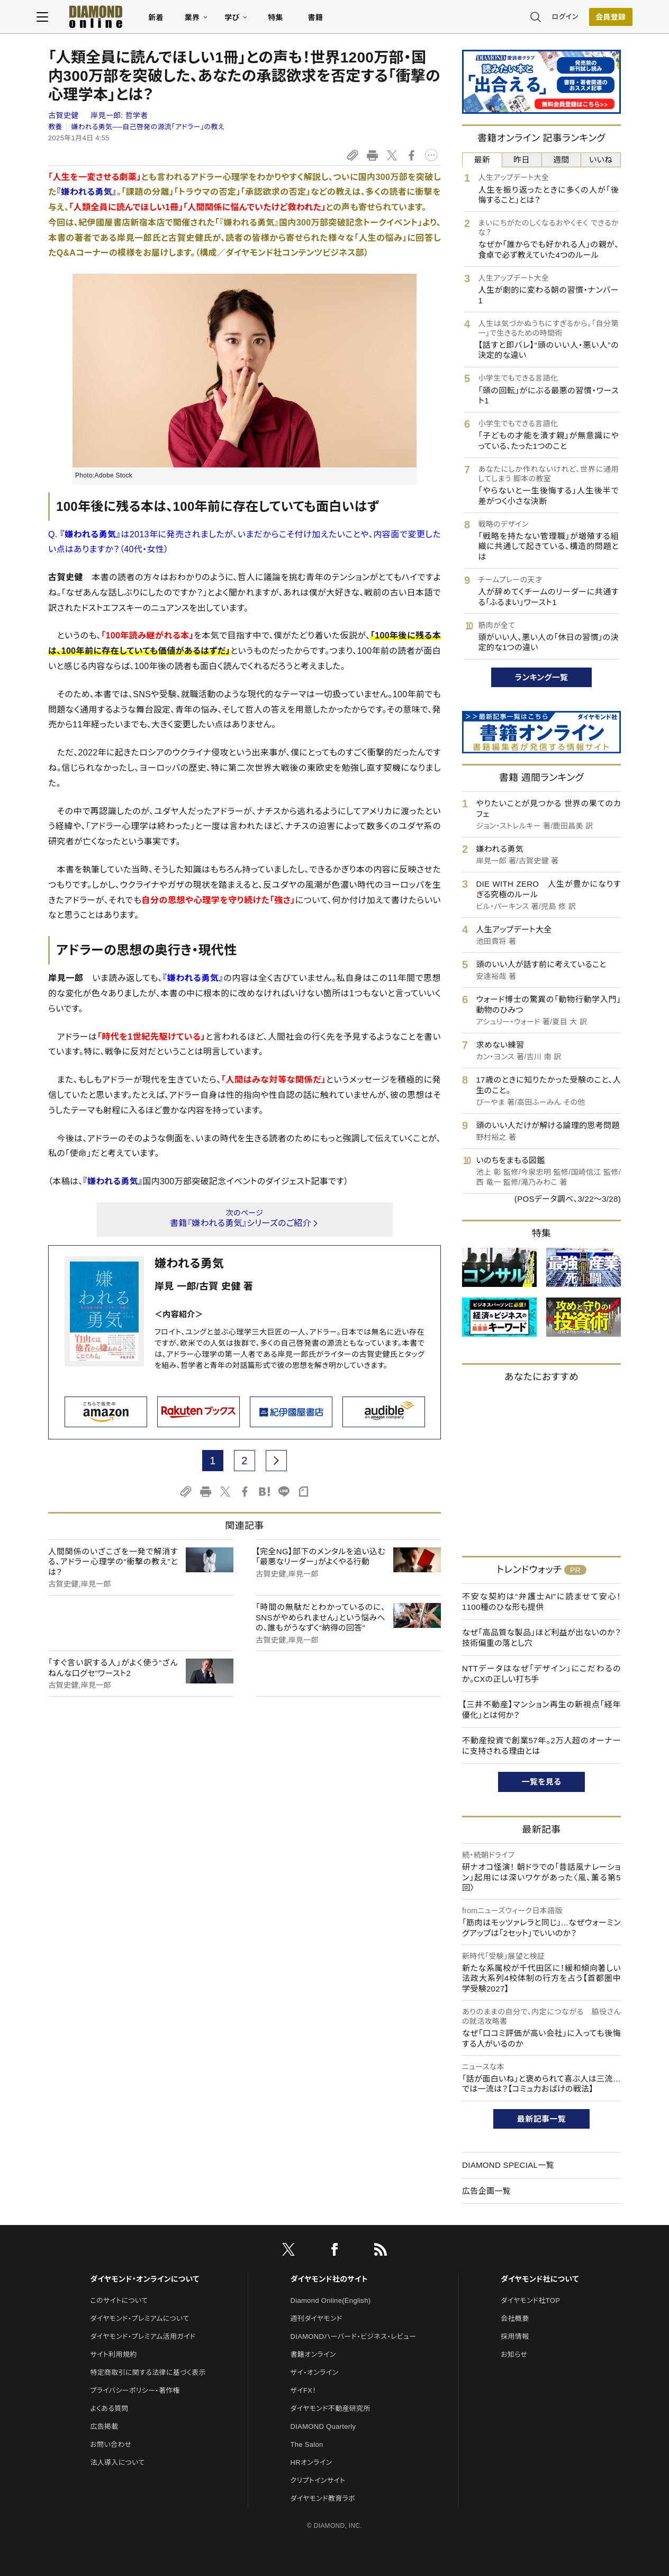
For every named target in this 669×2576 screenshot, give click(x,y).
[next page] (276, 1460)
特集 (287, 19)
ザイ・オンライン (315, 2372)
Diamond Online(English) (331, 2300)
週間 (561, 159)
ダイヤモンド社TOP (530, 2300)
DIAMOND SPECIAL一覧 (508, 2164)
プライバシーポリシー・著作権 (135, 2390)
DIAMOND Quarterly (323, 2426)
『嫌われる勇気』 (87, 191)
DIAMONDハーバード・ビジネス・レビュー (354, 2336)
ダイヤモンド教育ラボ (323, 2498)
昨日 (521, 159)
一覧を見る (542, 1781)
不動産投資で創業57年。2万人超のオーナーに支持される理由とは (541, 1745)
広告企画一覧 (486, 2190)
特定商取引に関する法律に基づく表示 (147, 2372)
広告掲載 (104, 2426)
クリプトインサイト (318, 2480)
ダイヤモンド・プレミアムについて (139, 2318)
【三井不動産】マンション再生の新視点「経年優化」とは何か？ (541, 1709)
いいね (600, 159)
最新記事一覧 (541, 2118)
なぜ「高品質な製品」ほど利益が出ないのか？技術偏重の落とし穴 (541, 1637)
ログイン (553, 18)
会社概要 (515, 2318)
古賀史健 (64, 115)
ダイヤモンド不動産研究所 (330, 2408)
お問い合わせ (110, 2444)
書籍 (326, 19)
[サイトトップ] (97, 18)
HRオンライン (311, 2462)
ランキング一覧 (541, 677)
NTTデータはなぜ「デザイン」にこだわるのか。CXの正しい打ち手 (541, 1673)
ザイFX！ (304, 2390)
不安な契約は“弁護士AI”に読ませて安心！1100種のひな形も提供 (541, 1601)
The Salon (307, 2444)
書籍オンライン (313, 2354)
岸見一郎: (119, 115)
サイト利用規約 (113, 2354)
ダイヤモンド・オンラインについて (144, 2279)
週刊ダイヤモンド (316, 2318)
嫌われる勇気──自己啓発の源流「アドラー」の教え (147, 127)
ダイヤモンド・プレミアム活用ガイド (142, 2336)
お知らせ (514, 2354)
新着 (167, 19)
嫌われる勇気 (189, 1263)
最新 (482, 159)
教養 (55, 127)
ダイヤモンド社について (539, 2279)
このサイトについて (119, 2300)
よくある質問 (109, 2408)
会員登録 (599, 18)
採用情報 (515, 2336)
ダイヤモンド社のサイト (329, 2279)
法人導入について (117, 2462)
